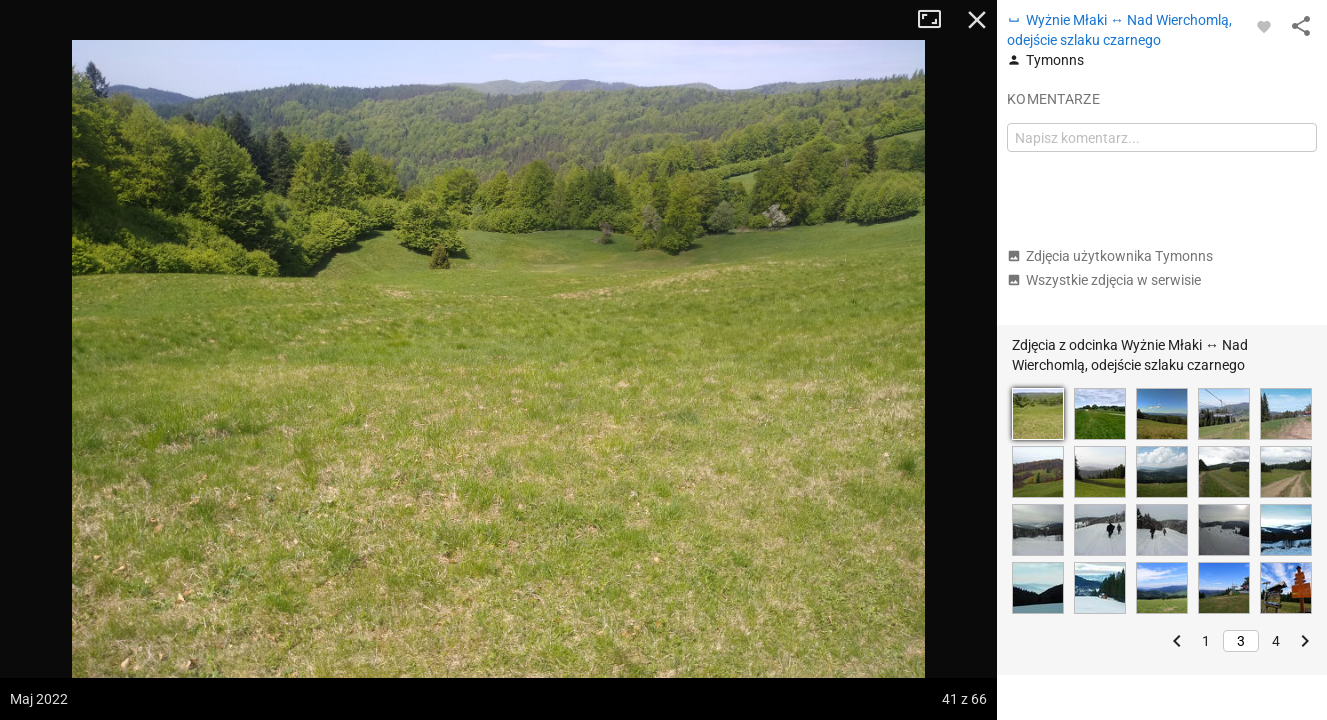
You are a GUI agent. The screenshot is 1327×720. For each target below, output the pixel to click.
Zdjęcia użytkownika (1110, 256)
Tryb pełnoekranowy (937, 20)
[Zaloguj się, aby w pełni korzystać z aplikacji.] (1264, 26)
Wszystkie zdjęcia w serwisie (1104, 280)
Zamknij (977, 20)
